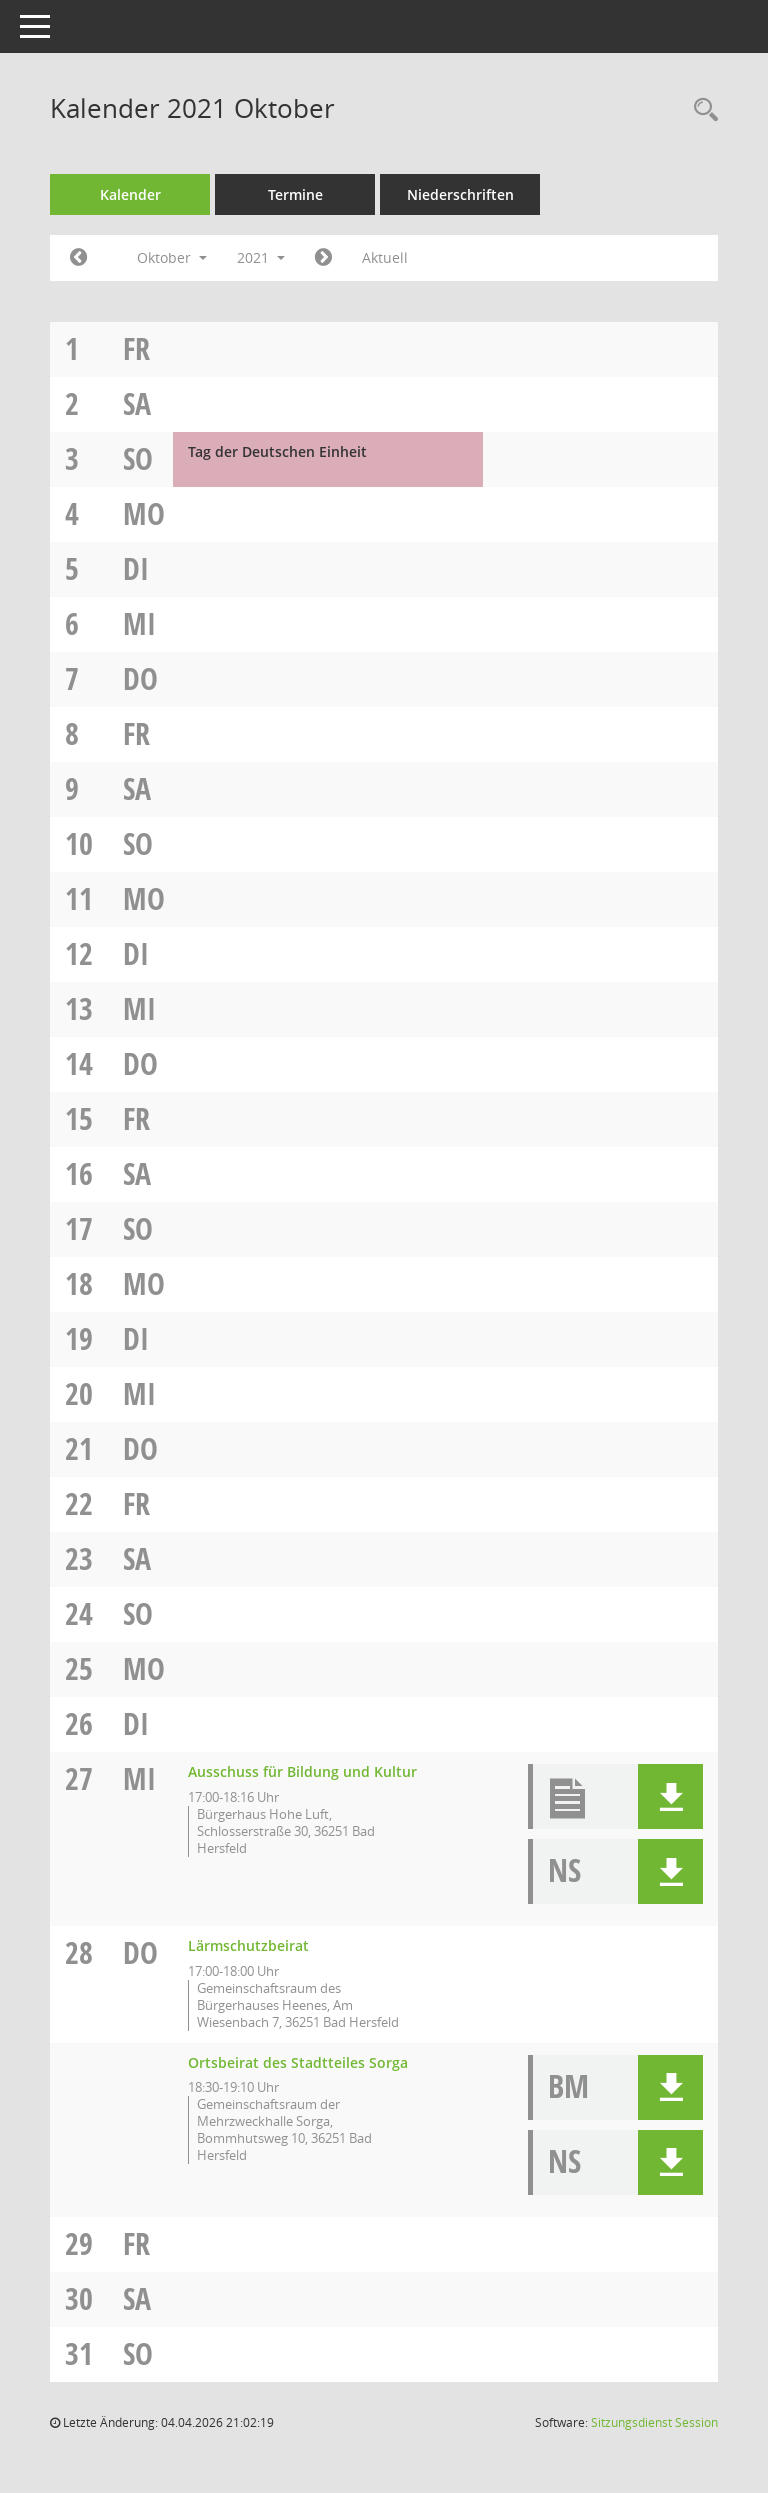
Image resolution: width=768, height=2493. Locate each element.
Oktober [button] (172, 257)
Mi (139, 623)
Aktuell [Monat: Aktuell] (385, 257)
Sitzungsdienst (654, 2422)
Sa (137, 403)
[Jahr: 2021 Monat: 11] (323, 258)
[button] (670, 1796)
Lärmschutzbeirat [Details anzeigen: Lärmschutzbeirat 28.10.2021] (248, 1945)
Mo (144, 513)
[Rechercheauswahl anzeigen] (701, 110)
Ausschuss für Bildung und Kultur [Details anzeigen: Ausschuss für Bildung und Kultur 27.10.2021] (302, 1771)
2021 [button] (261, 257)
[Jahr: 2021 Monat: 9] (78, 258)
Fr (136, 348)
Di (136, 568)
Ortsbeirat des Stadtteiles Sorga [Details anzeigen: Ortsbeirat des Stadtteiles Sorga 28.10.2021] (298, 2062)
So (138, 458)
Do (140, 678)
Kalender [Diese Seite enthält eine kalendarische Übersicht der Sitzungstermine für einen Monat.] (130, 194)
